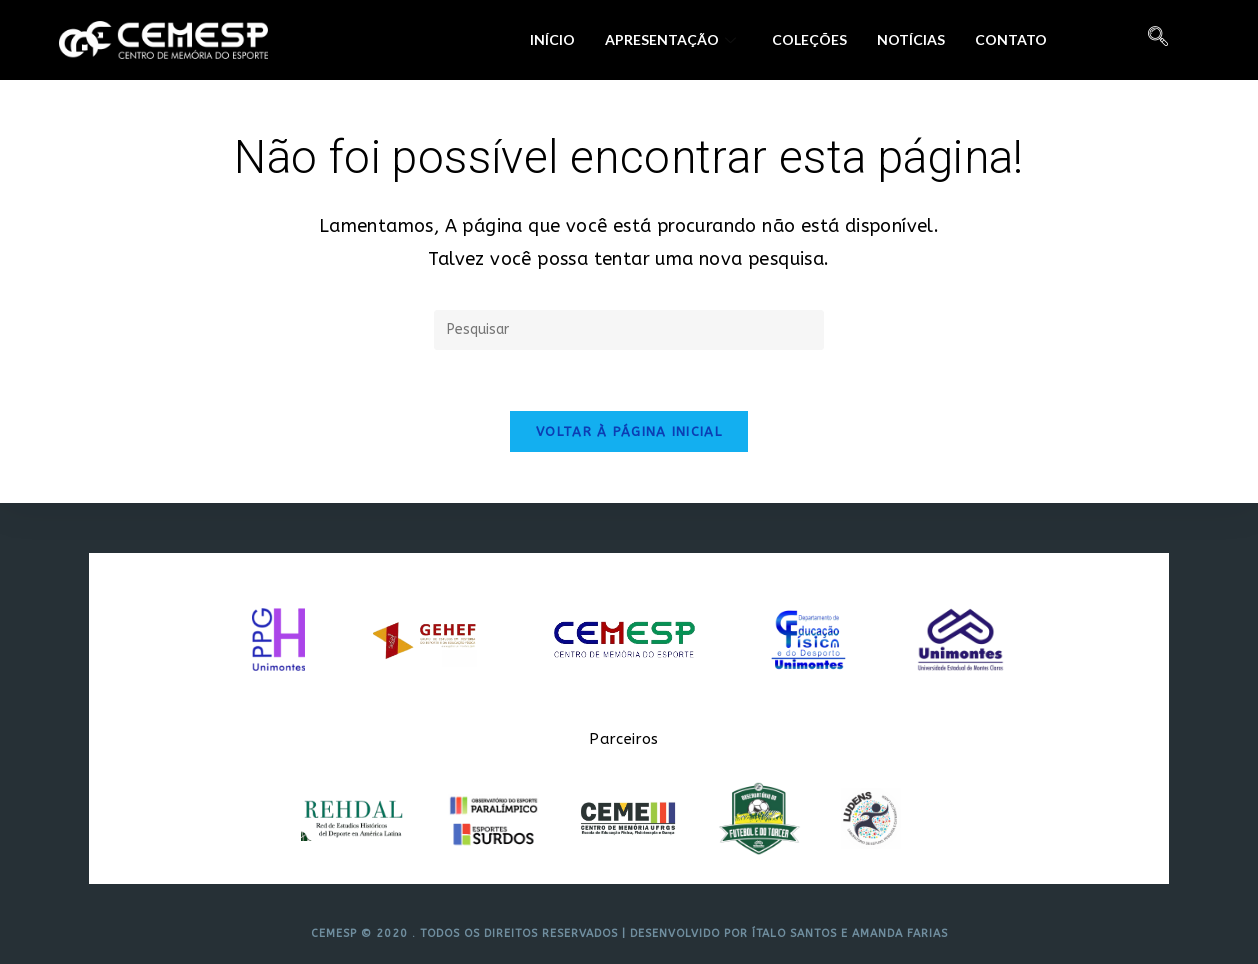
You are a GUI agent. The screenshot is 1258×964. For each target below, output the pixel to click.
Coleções (809, 39)
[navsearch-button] (1158, 40)
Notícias (911, 39)
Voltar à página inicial (629, 431)
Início (552, 39)
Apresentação (670, 39)
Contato (1011, 39)
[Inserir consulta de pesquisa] (629, 330)
